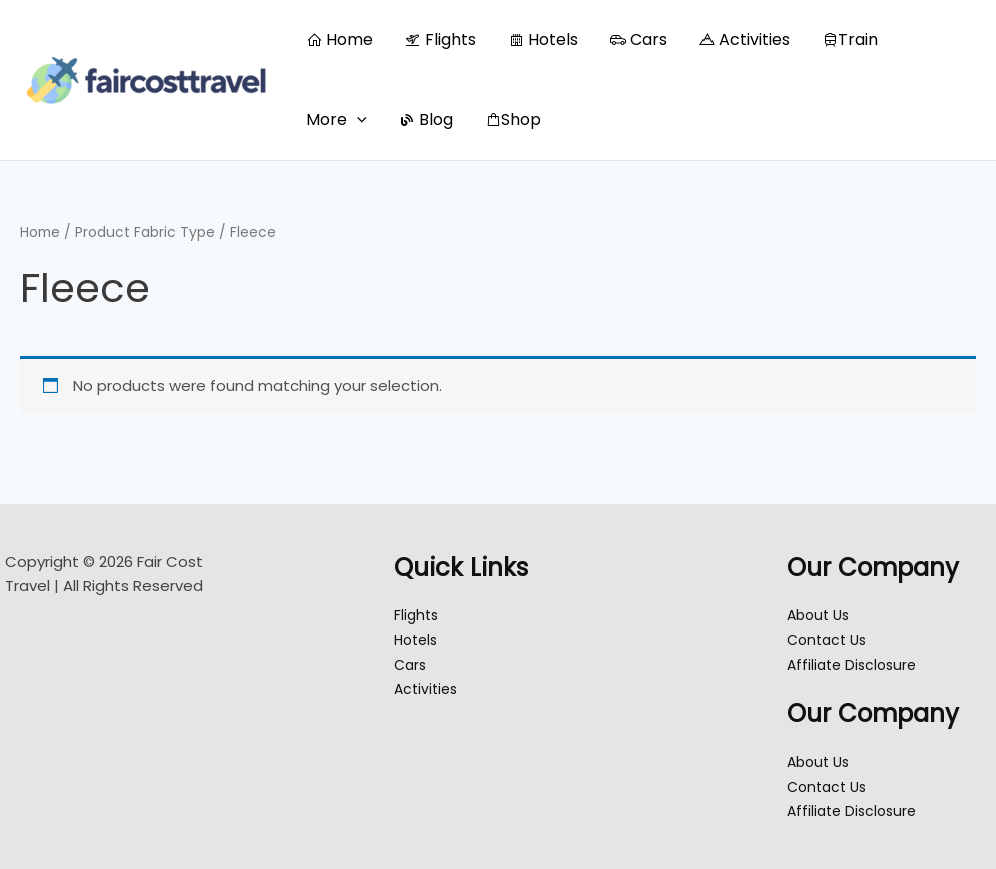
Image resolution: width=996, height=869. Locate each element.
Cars (638, 39)
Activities (744, 39)
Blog (426, 119)
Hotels (543, 39)
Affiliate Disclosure (855, 664)
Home (339, 39)
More (336, 119)
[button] (357, 120)
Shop (513, 119)
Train (850, 39)
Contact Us (830, 639)
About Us (821, 614)
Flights (440, 39)
